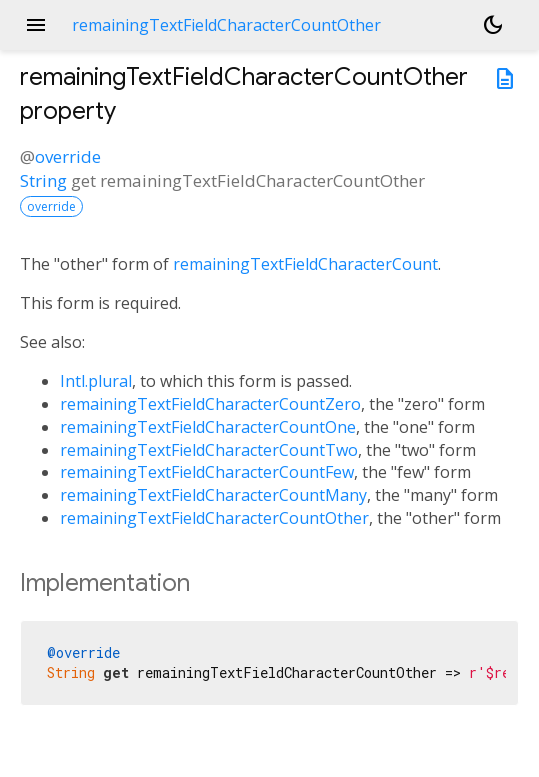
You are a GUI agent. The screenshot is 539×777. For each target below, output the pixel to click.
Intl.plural (96, 381)
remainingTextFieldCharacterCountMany (213, 495)
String (43, 180)
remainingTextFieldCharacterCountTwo (209, 450)
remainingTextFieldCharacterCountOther (214, 518)
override (68, 156)
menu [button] (36, 25)
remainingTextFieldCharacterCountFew (207, 472)
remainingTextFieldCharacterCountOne (208, 427)
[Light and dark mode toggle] (493, 25)
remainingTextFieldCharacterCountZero (210, 404)
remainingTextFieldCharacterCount (305, 264)
